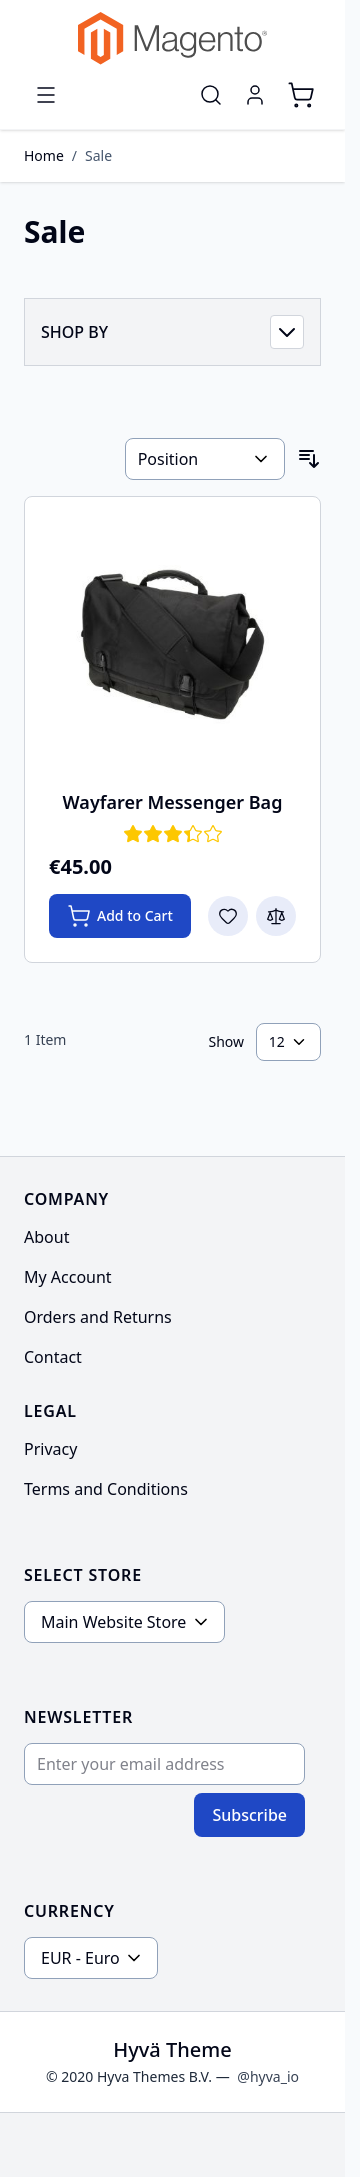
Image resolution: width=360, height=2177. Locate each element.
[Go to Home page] (172, 38)
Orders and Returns (98, 1317)
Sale (98, 155)
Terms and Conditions (106, 1489)
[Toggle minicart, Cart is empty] (301, 95)
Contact (53, 1357)
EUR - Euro (80, 1958)
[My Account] (255, 95)
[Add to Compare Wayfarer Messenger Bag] (276, 916)
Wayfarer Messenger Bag (173, 802)
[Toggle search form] (211, 95)
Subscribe (249, 1815)
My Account (68, 1277)
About (46, 1237)
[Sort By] (205, 459)
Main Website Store (113, 1622)
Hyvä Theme (172, 2049)
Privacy (50, 1449)
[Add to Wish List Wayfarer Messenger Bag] (228, 916)
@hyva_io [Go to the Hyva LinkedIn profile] (268, 2076)
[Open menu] (46, 95)
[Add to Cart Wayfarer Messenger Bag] (120, 916)
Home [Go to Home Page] (44, 155)
